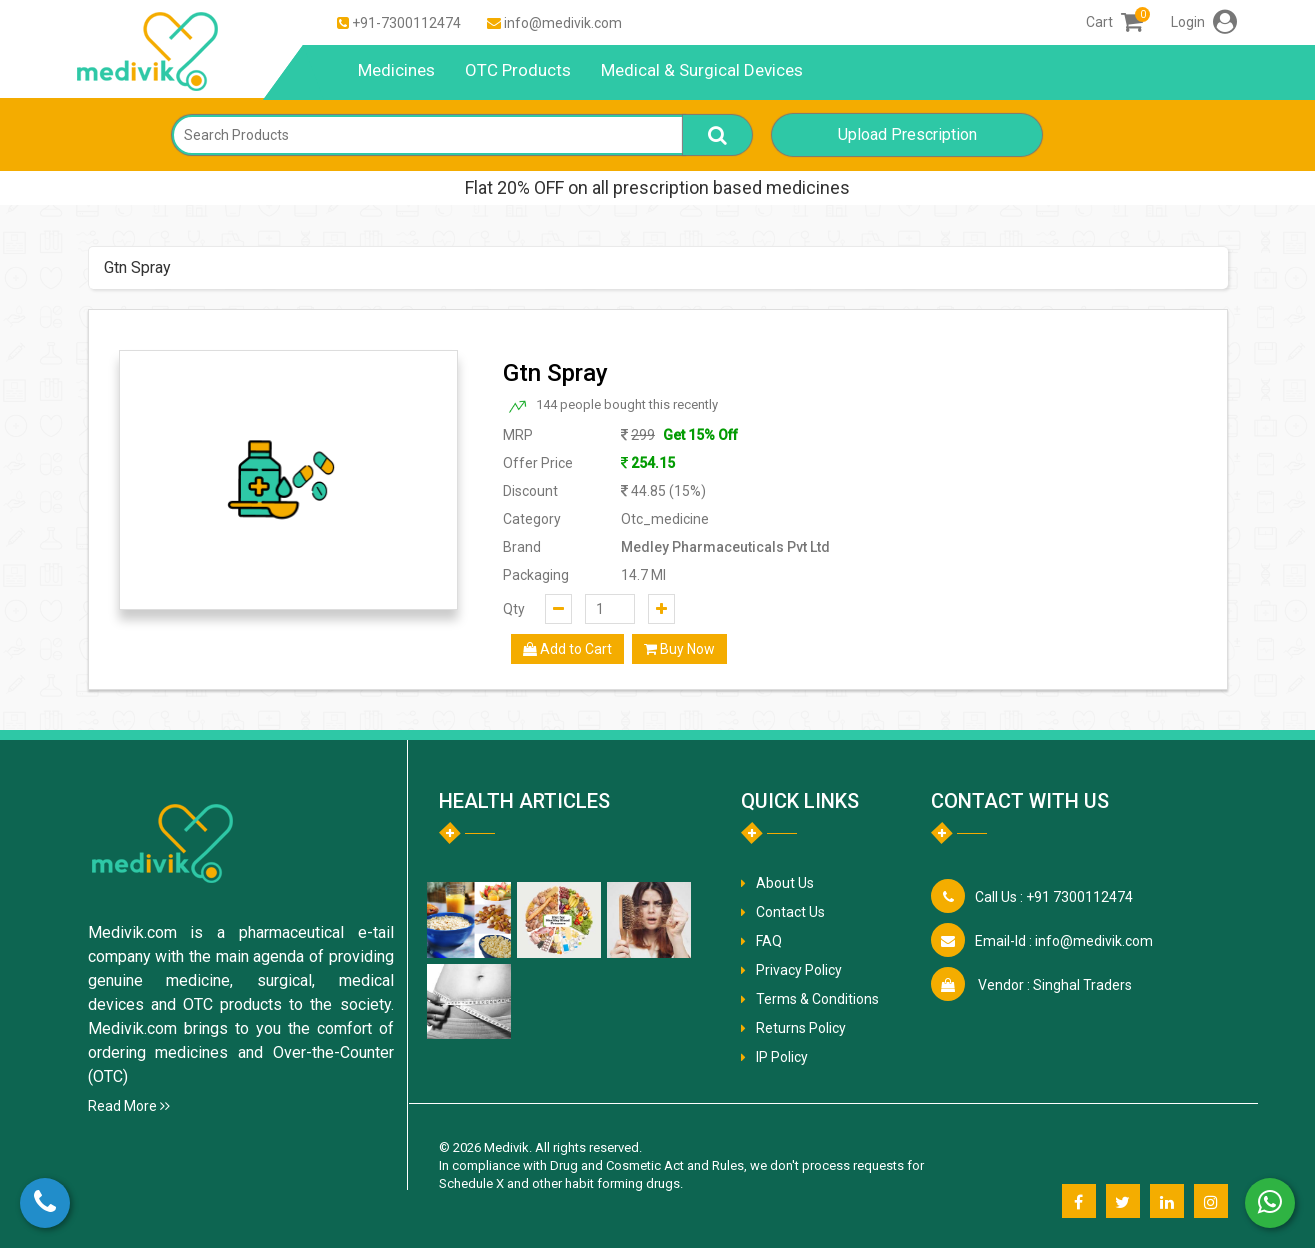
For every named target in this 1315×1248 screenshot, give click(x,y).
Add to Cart (567, 649)
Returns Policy (801, 1028)
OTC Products (518, 70)
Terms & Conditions (817, 999)
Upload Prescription (907, 134)
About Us (785, 883)
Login (1204, 22)
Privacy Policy (799, 970)
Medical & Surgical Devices (702, 70)
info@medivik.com (563, 23)
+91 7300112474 (1054, 897)
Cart (1114, 22)
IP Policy (782, 1057)
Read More (129, 1106)
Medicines (396, 70)
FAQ (769, 941)
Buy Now (679, 649)
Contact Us (790, 912)
